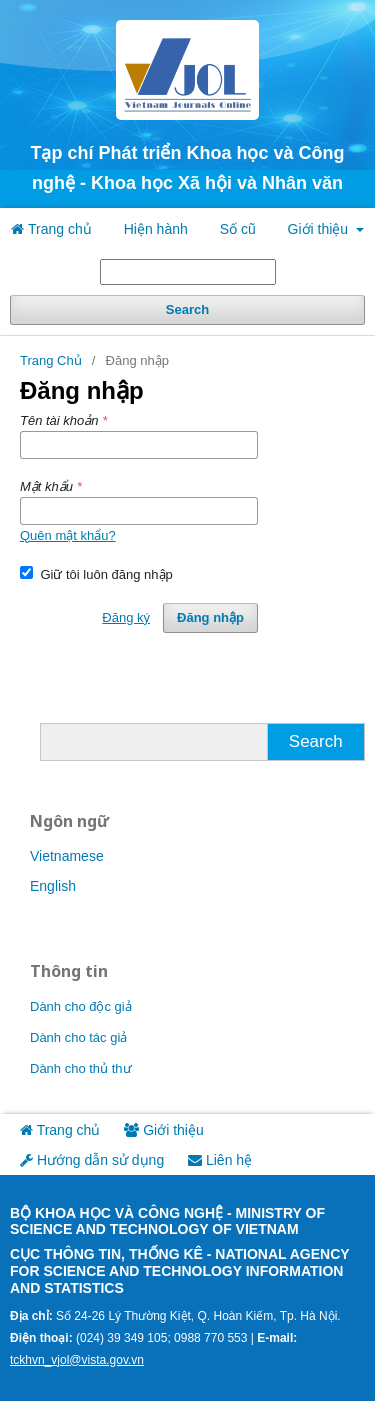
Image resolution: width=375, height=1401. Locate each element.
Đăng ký (126, 617)
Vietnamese (67, 856)
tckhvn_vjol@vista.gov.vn (77, 1360)
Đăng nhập (210, 617)
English (53, 886)
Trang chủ (51, 229)
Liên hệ (220, 1160)
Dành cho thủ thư (81, 1068)
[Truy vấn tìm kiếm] (188, 272)
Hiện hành (156, 229)
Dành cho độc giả (81, 1006)
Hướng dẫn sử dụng (92, 1160)
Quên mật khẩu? (68, 535)
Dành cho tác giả (78, 1037)
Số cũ (238, 229)
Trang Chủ (51, 360)
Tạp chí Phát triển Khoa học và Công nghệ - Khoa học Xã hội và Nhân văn (187, 168)
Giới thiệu (320, 229)
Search (187, 309)
